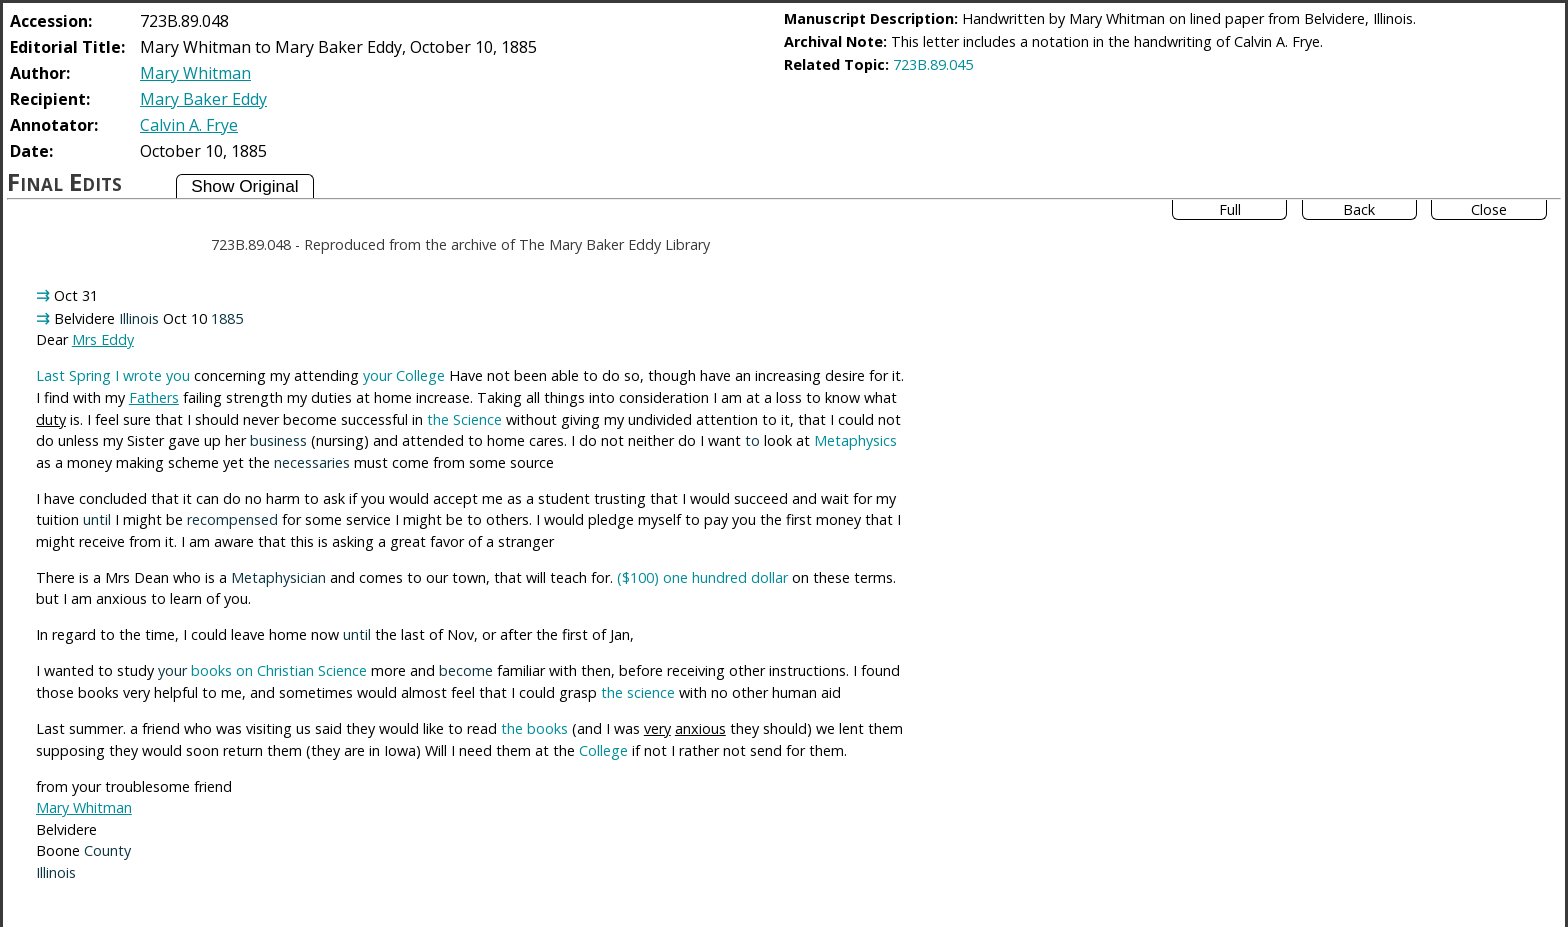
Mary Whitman (195, 73)
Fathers (154, 397)
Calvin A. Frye (189, 125)
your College (404, 375)
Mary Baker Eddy (203, 99)
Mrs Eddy (103, 339)
